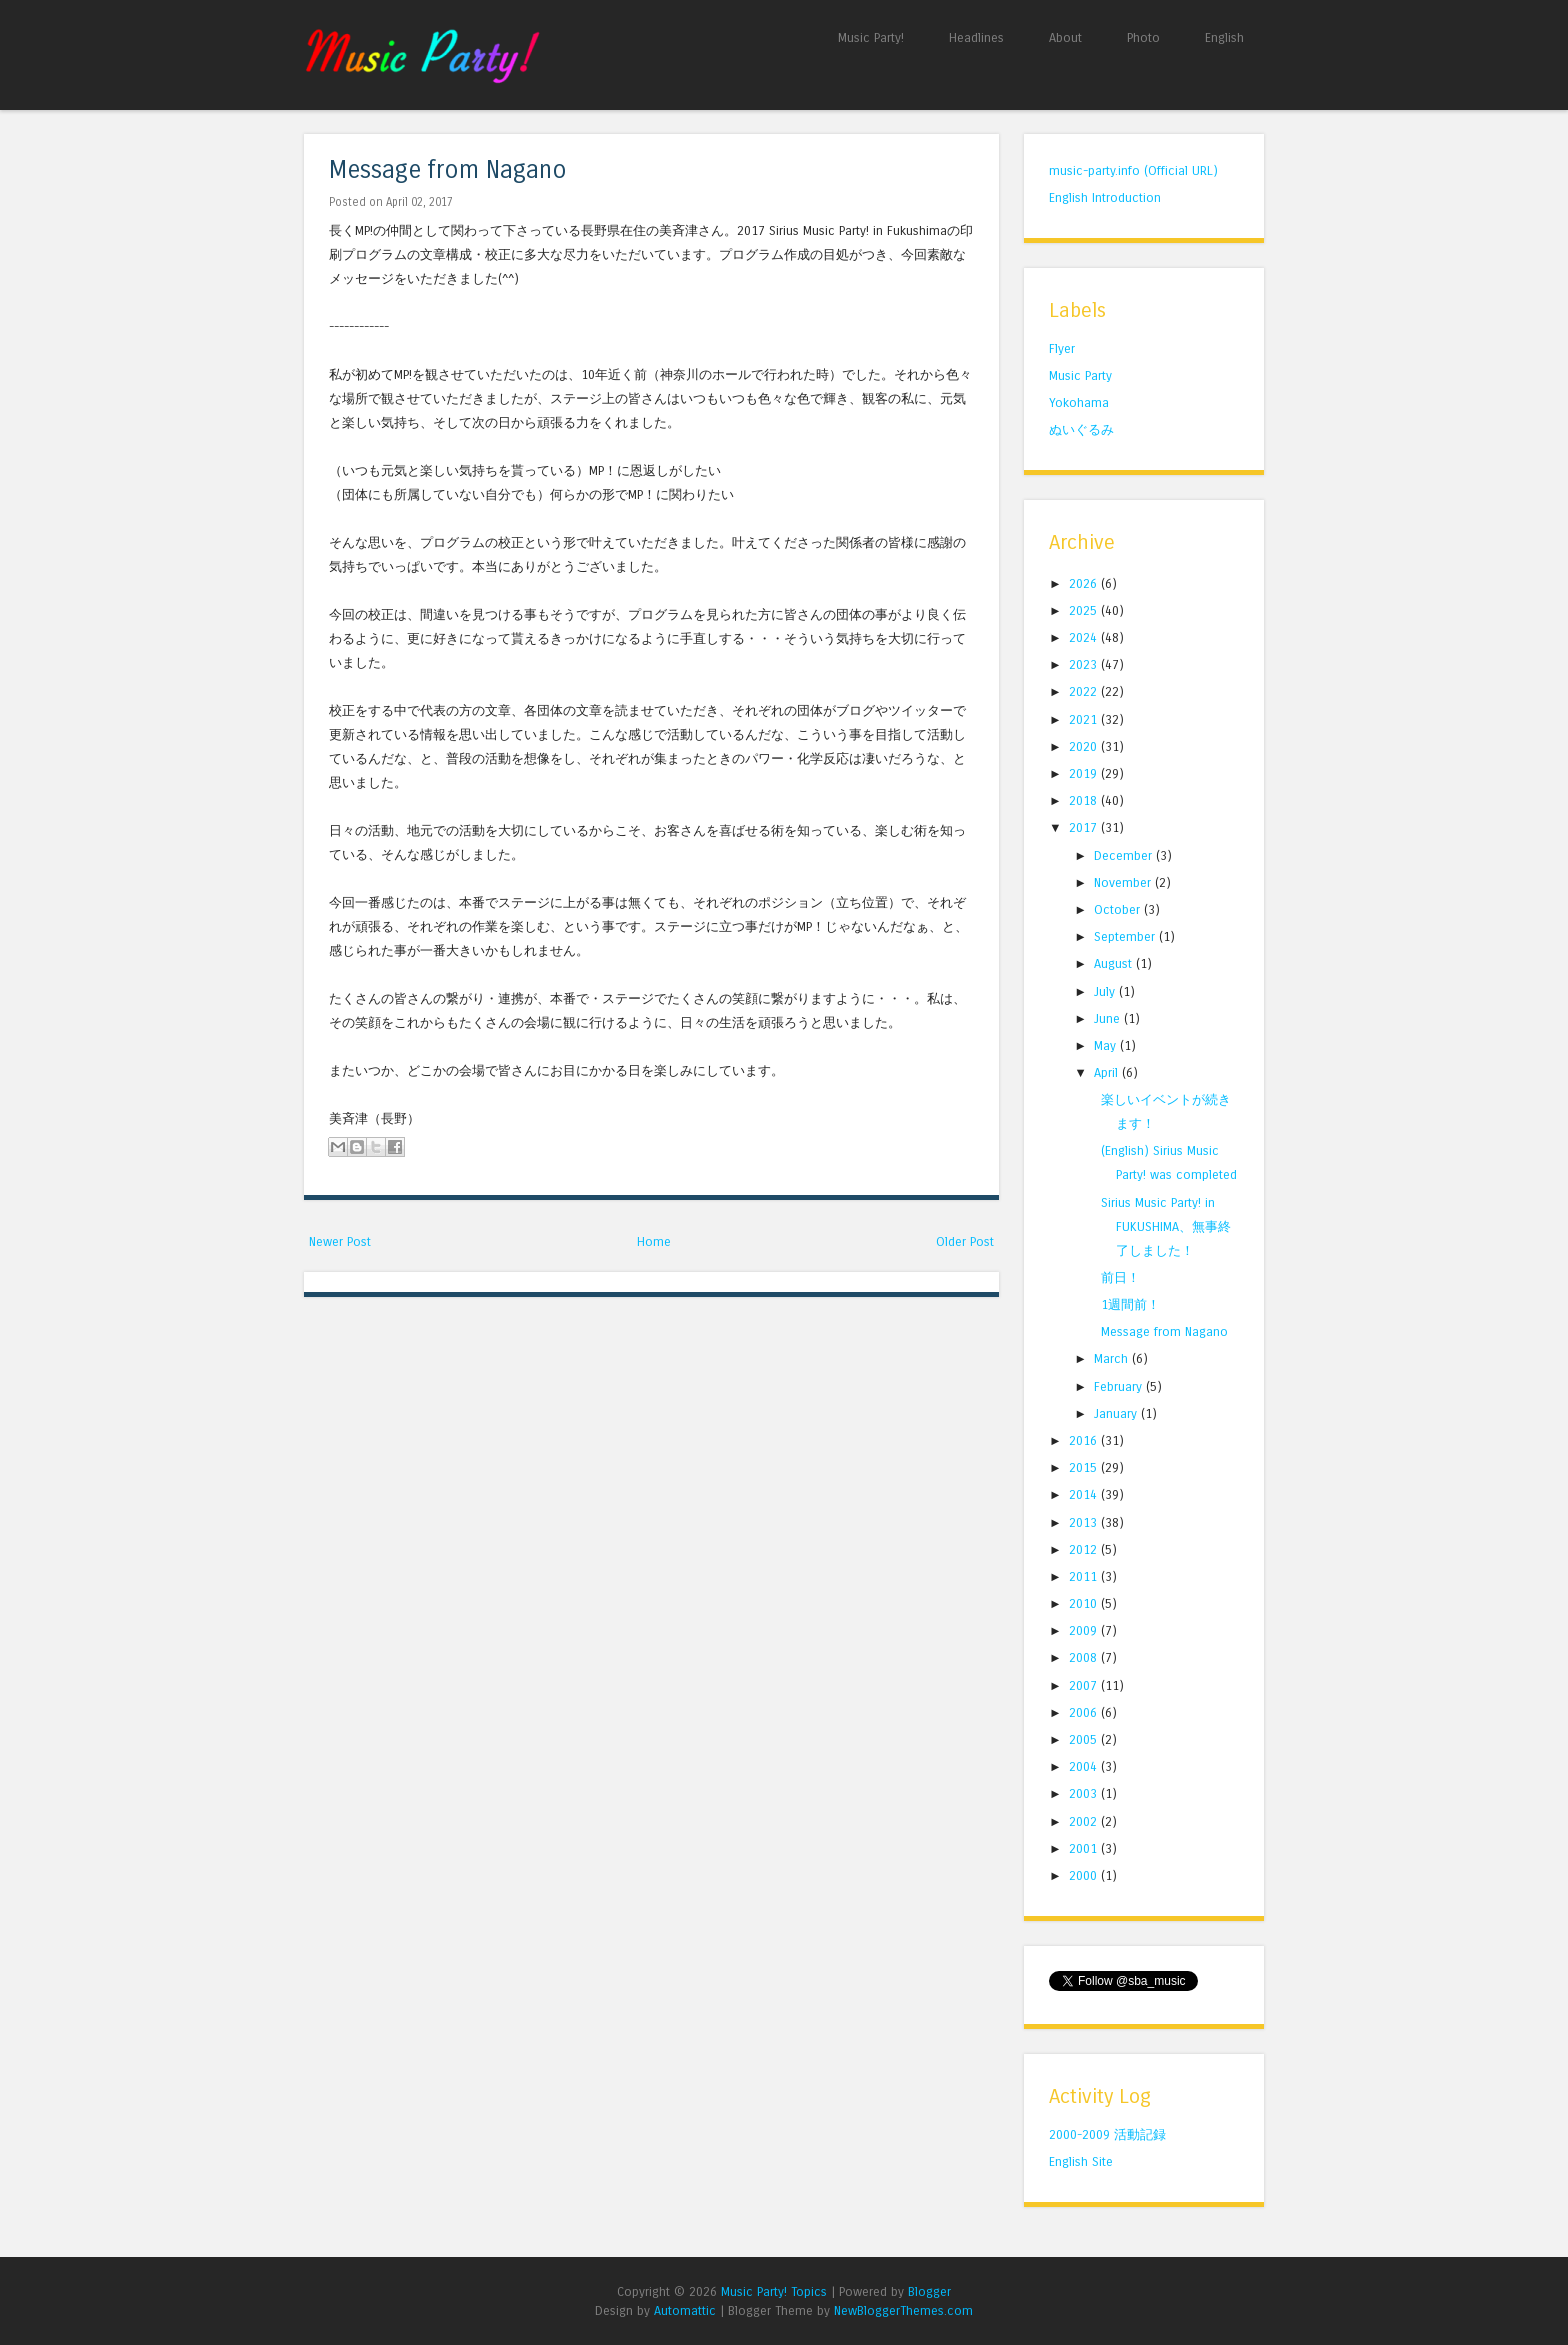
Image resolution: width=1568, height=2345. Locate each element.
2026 (1085, 583)
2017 (1085, 827)
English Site (1081, 2161)
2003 (1085, 1793)
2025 (1085, 610)
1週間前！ (1130, 1304)
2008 (1085, 1657)
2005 (1085, 1739)
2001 (1085, 1848)
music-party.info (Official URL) (1133, 170)
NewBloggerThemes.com (903, 2310)
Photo (1143, 37)
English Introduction (1105, 197)
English (1224, 37)
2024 (1085, 637)
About (1065, 37)
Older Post (965, 1241)
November (1124, 882)
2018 (1085, 800)
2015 (1085, 1467)
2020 (1085, 746)
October (1119, 909)
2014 (1085, 1494)
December (1125, 855)
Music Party (1080, 375)
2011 (1085, 1576)
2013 (1085, 1522)
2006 (1085, 1712)
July (1106, 991)
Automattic (685, 2310)
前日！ (1120, 1277)
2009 (1085, 1630)
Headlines (976, 37)
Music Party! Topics (774, 2291)
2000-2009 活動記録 (1107, 2134)
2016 (1085, 1440)
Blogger (929, 2291)
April (1108, 1072)
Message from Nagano (448, 170)
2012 (1085, 1549)
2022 (1085, 691)
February (1120, 1386)
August (1115, 963)
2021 (1085, 719)
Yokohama (1079, 402)
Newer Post (340, 1241)
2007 (1085, 1685)
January (1117, 1413)
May (1107, 1045)
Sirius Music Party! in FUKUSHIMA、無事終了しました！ (1166, 1226)
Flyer (1062, 348)
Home (654, 1241)
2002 (1085, 1821)
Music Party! (871, 37)
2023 (1085, 664)
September (1126, 936)
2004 (1085, 1766)
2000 (1085, 1875)
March (1113, 1358)
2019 (1085, 773)
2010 (1085, 1603)
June (1109, 1018)
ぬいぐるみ (1081, 429)
